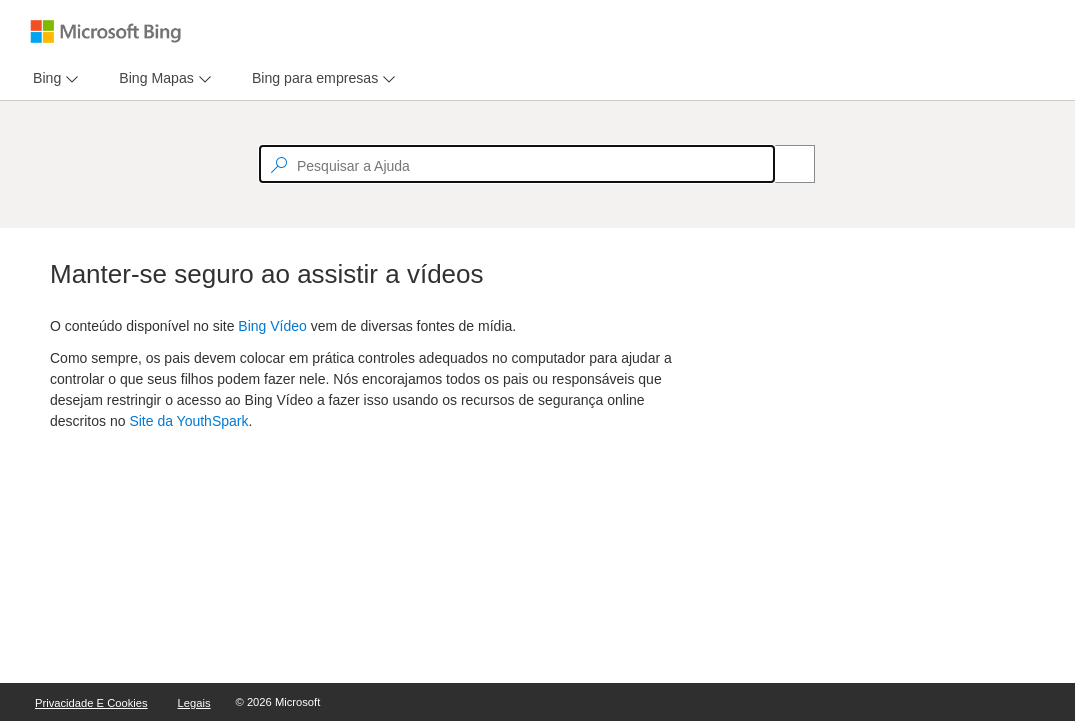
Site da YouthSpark (188, 421)
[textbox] (517, 164)
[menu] (53, 78)
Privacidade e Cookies (91, 703)
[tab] (43, 78)
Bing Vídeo (272, 326)
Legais (194, 703)
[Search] (784, 164)
